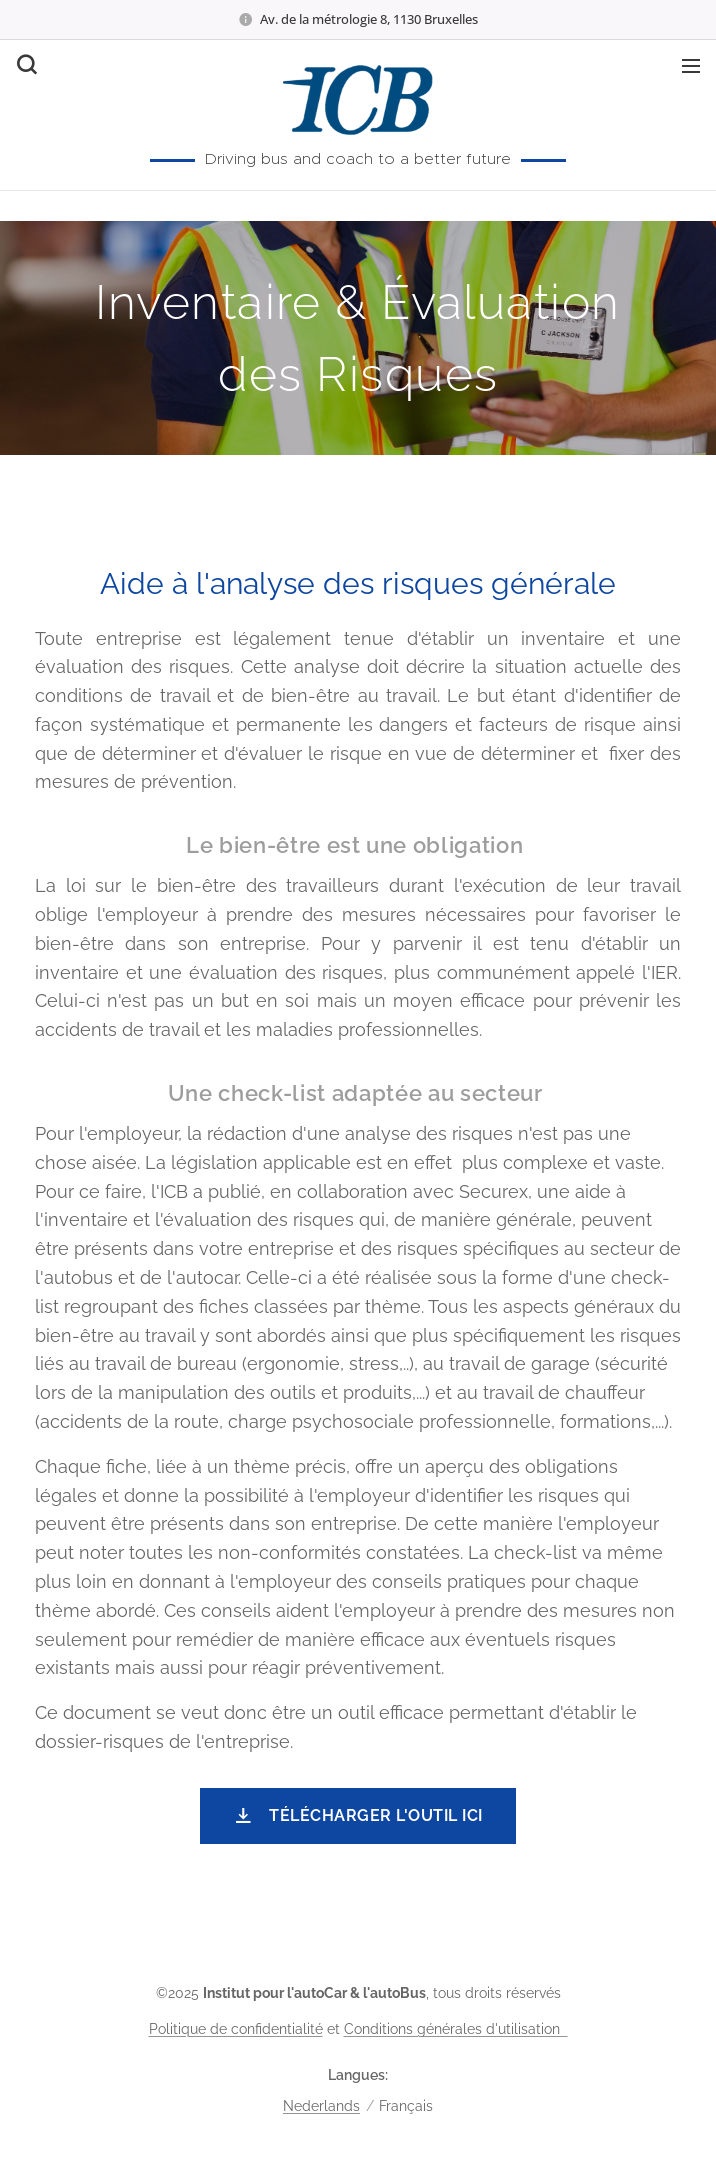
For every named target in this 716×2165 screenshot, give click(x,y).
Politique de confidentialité (236, 2029)
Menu (691, 66)
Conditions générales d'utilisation (456, 2029)
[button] (25, 65)
